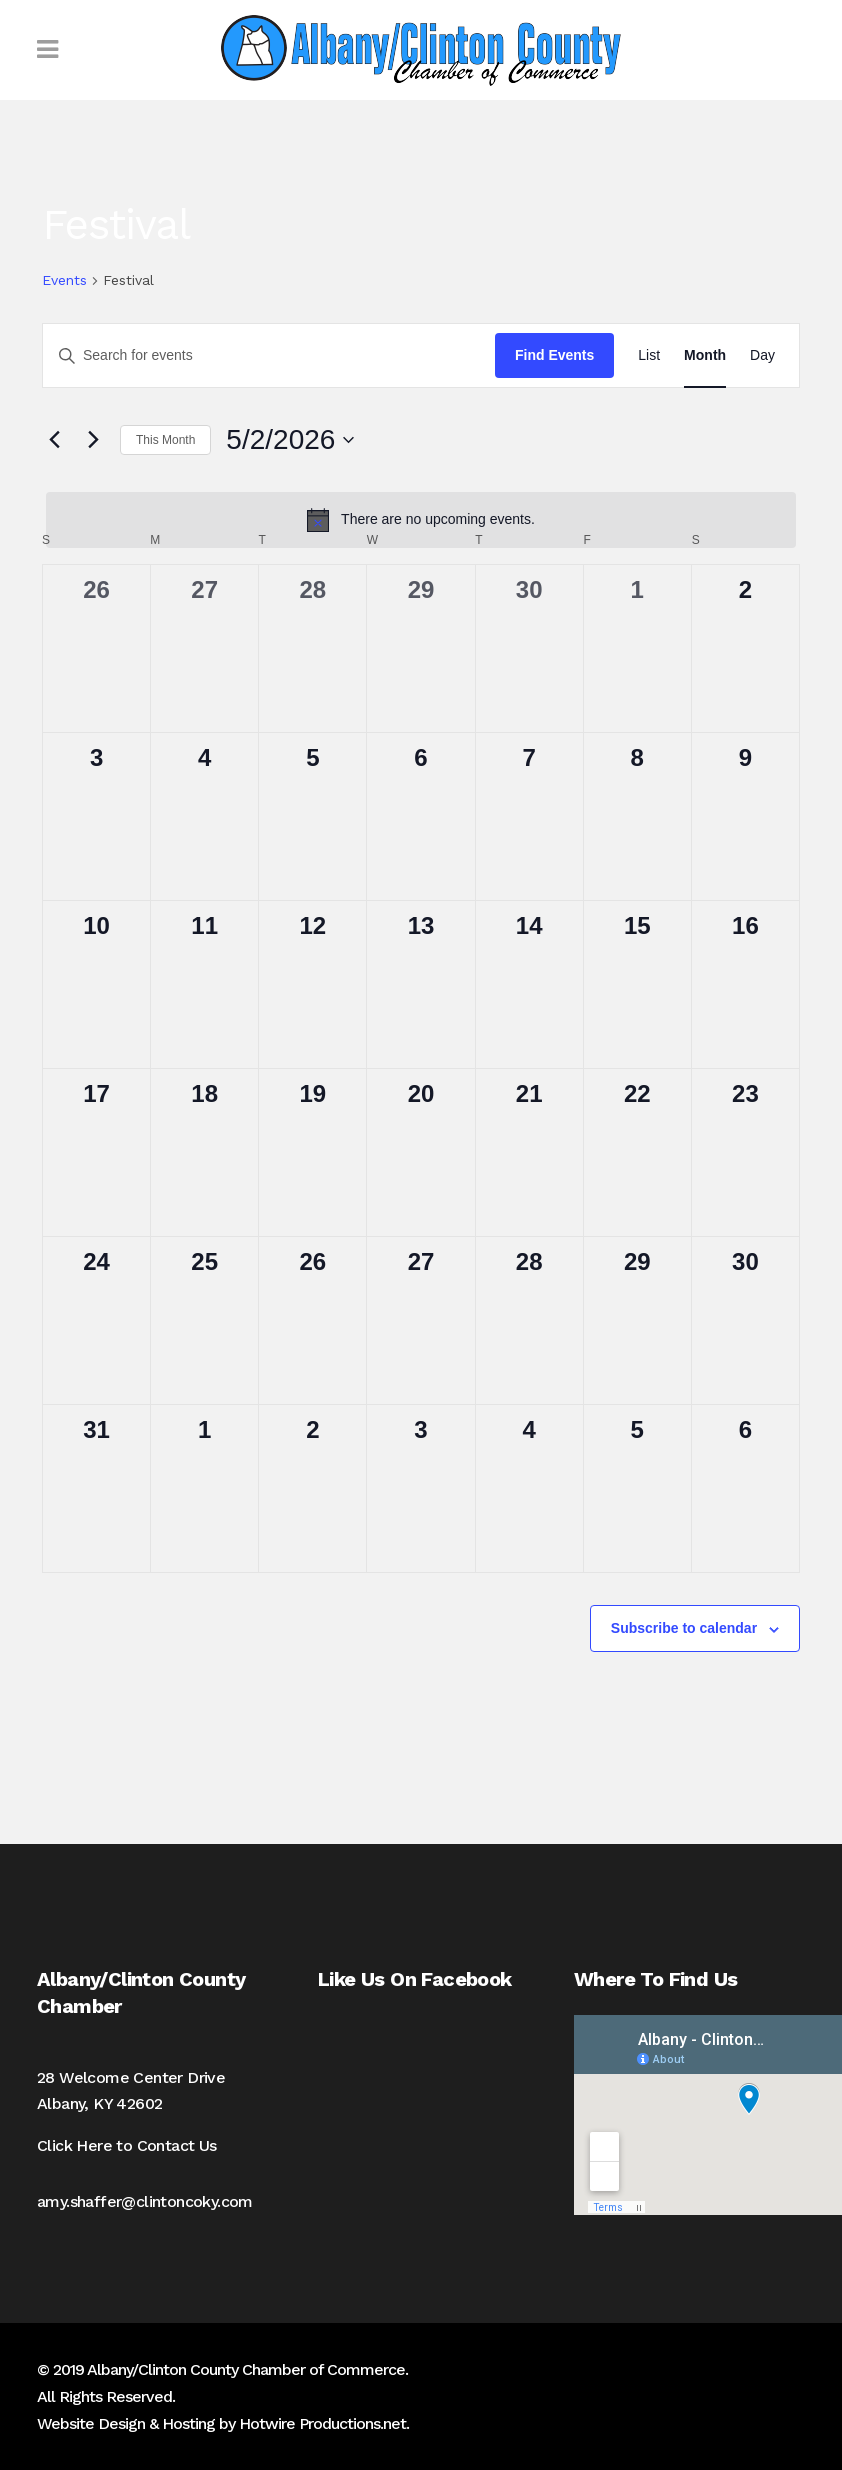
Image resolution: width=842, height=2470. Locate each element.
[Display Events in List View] (649, 355)
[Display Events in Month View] (705, 355)
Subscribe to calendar (684, 1628)
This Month (165, 440)
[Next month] (93, 440)
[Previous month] (54, 440)
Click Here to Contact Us (127, 2145)
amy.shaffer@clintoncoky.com (145, 2201)
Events (64, 280)
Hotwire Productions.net (322, 2423)
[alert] (421, 520)
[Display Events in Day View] (762, 355)
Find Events (554, 355)
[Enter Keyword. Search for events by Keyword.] (269, 355)
